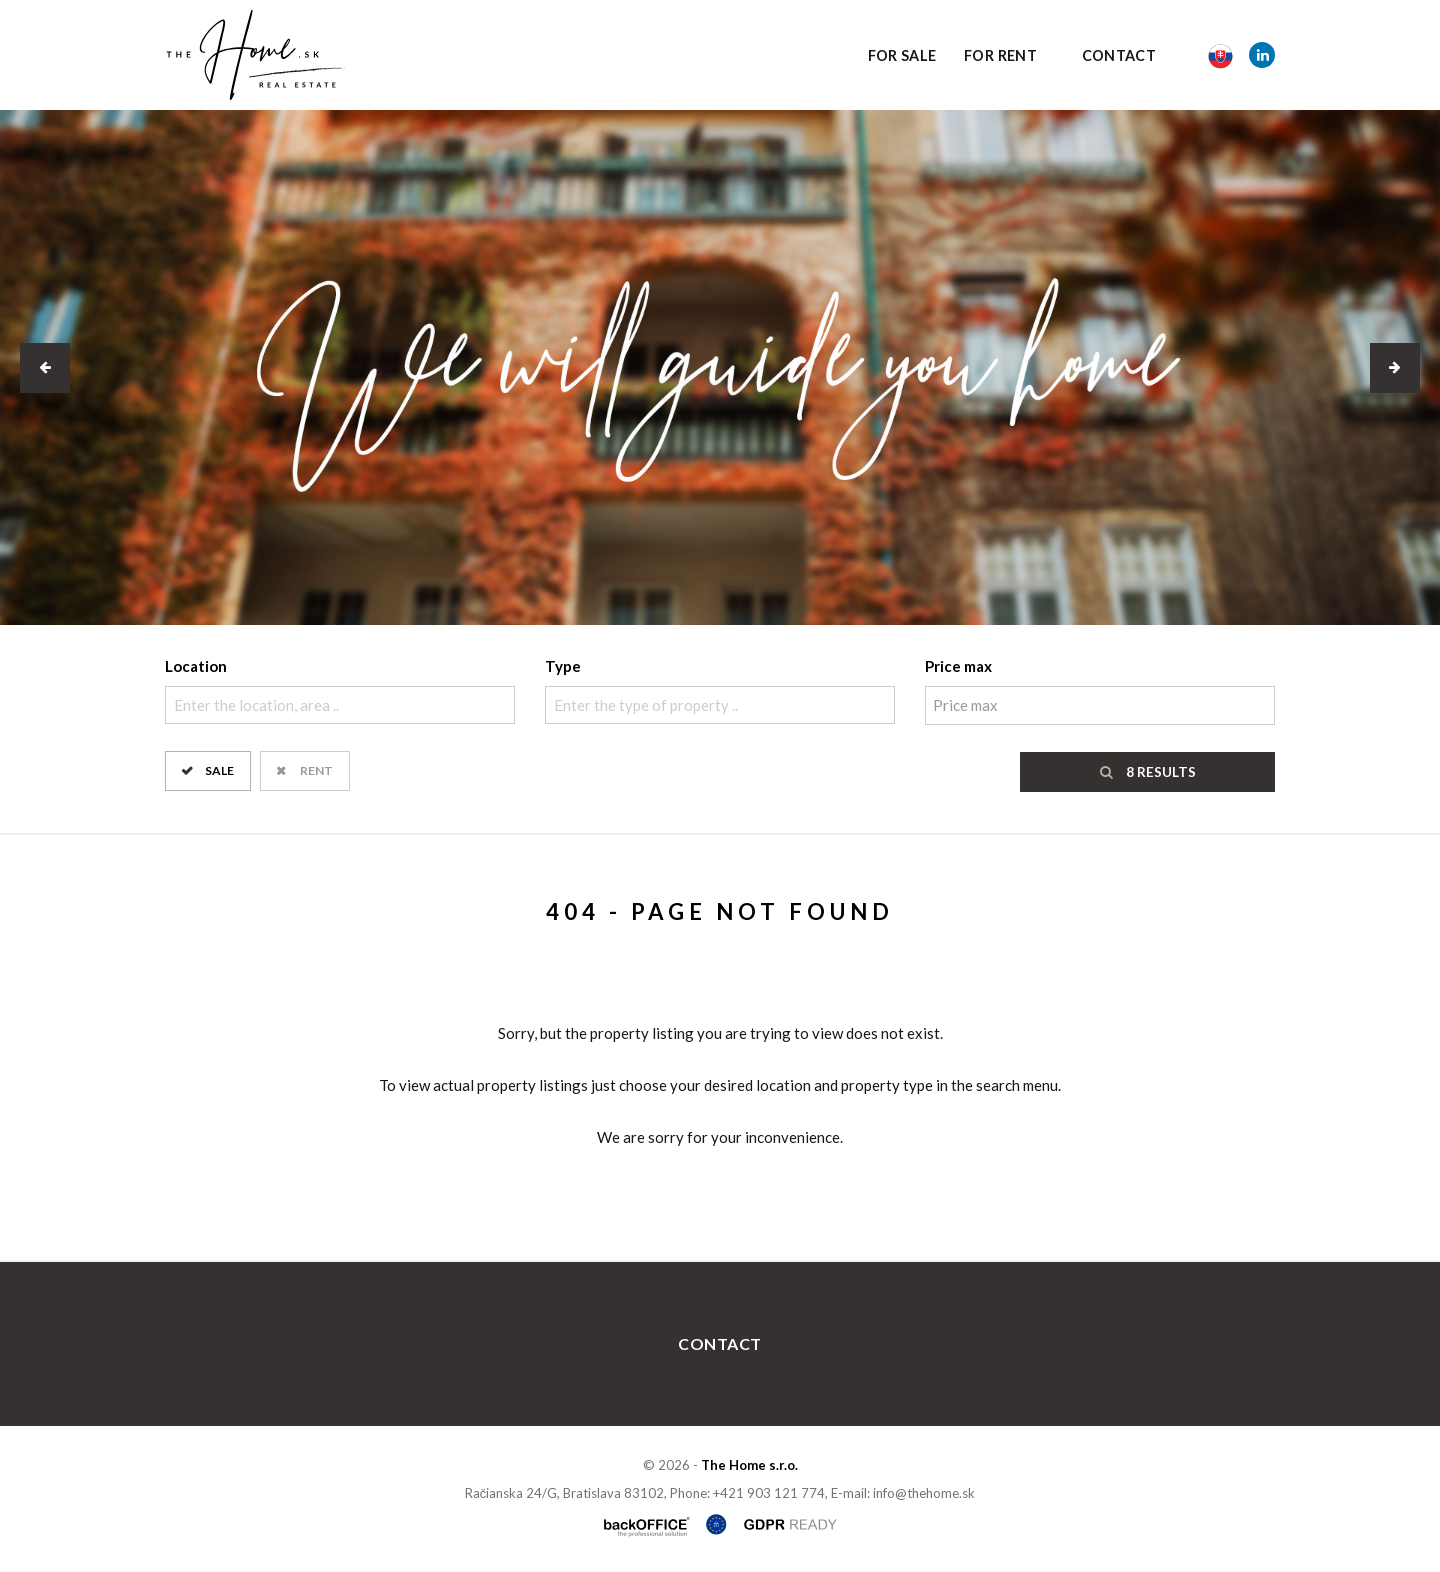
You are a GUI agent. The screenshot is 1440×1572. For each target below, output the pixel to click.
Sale (219, 770)
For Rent (1000, 55)
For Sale (902, 55)
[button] (45, 368)
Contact (1119, 55)
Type (563, 666)
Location (196, 666)
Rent (316, 770)
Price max (958, 666)
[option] (720, 367)
